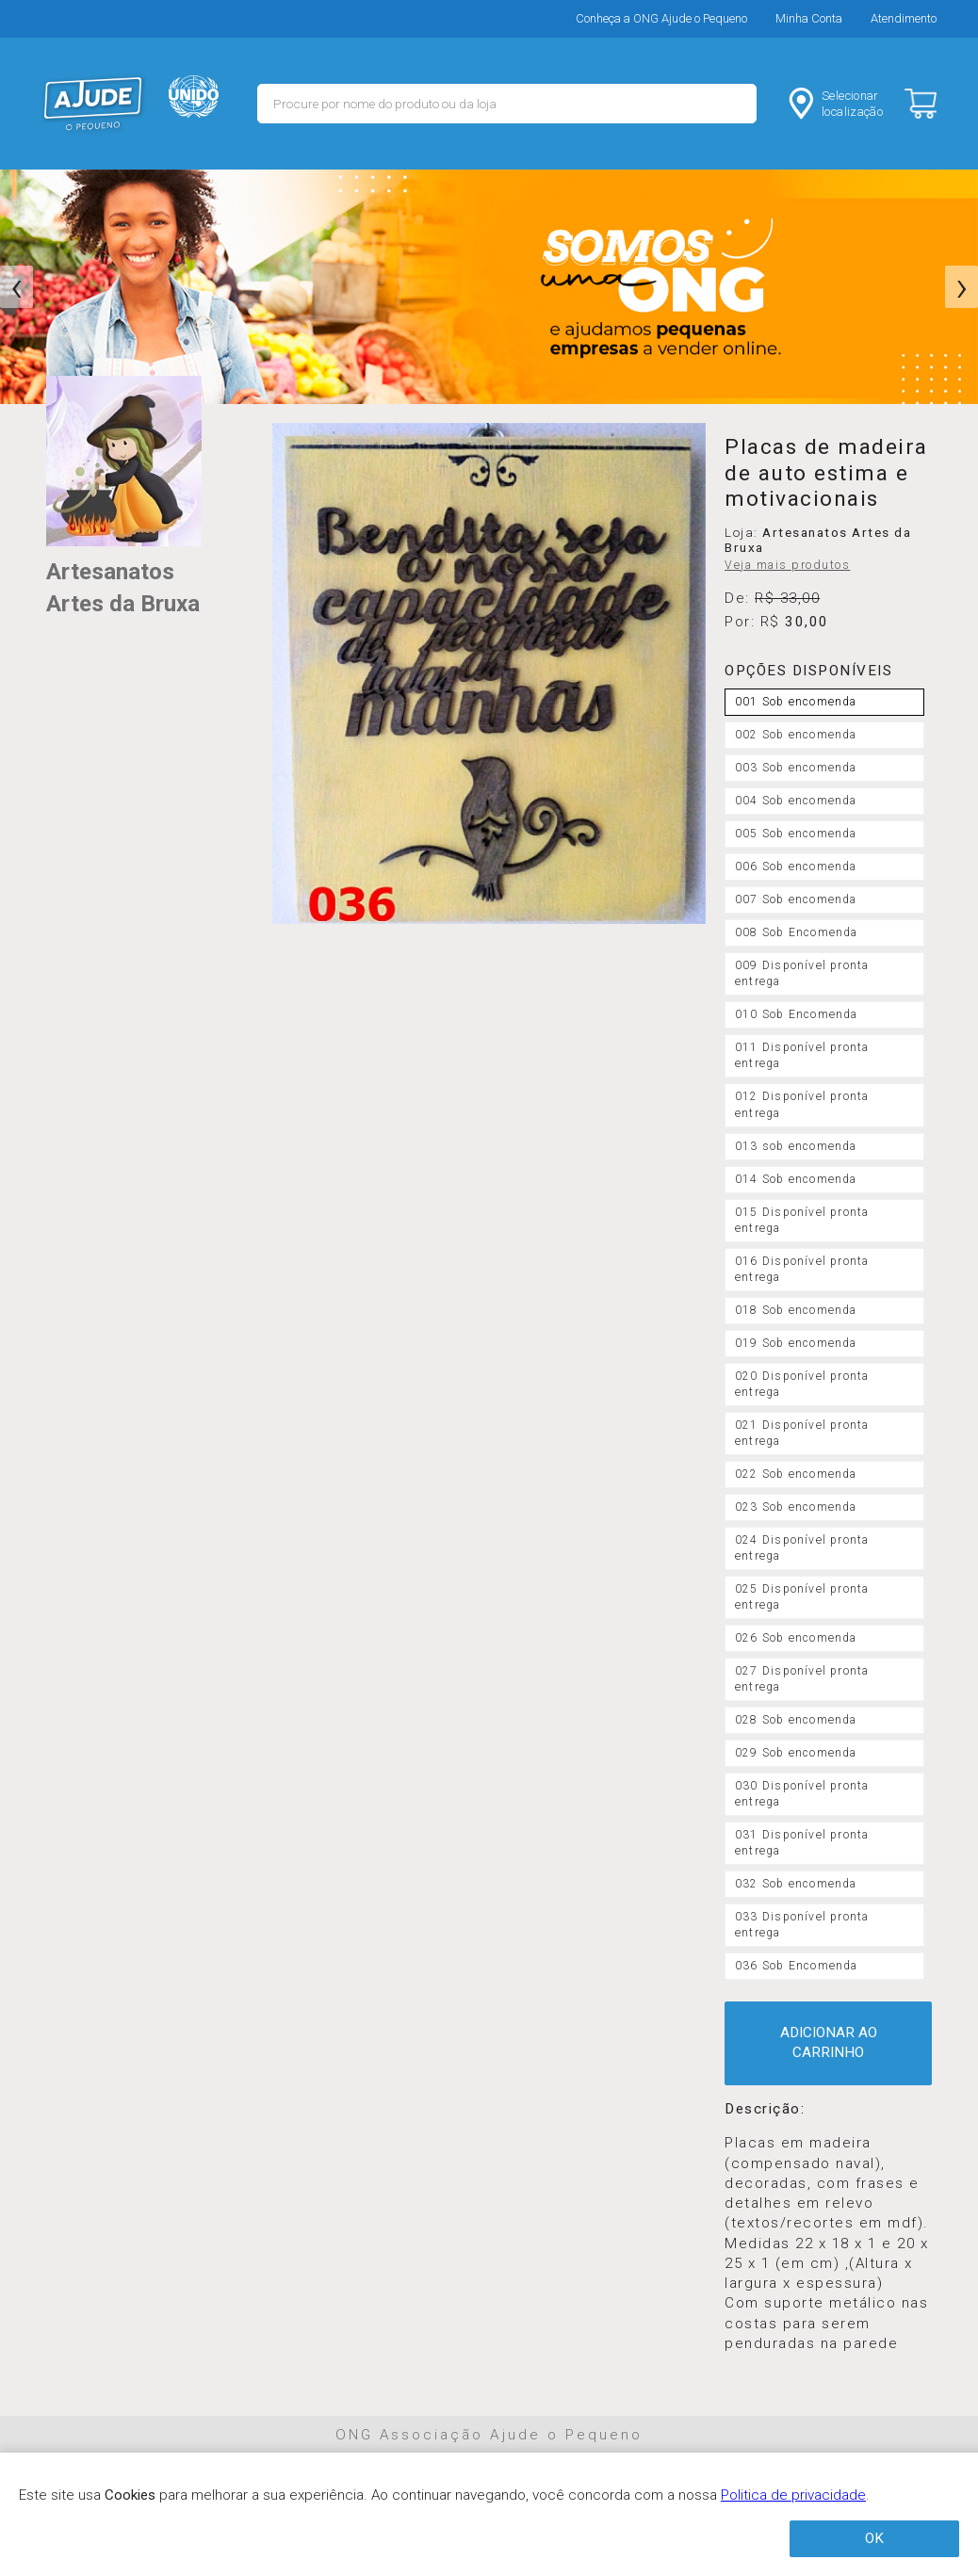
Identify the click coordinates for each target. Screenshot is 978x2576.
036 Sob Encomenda (796, 1965)
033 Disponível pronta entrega (802, 1924)
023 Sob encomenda (796, 1507)
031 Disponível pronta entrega (802, 1842)
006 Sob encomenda (796, 866)
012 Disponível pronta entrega (802, 1104)
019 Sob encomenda (796, 1343)
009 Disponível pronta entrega (802, 973)
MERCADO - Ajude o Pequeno (93, 103)
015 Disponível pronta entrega (802, 1220)
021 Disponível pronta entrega (802, 1433)
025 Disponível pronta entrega (802, 1597)
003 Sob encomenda (796, 767)
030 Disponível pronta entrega (802, 1793)
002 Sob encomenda (796, 734)
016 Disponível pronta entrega (802, 1269)
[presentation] (16, 287)
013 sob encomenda (796, 1146)
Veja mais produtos (787, 565)
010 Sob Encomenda (796, 1014)
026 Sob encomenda (796, 1637)
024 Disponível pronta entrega (802, 1548)
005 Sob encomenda (796, 833)
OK (874, 2538)
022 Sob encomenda (796, 1474)
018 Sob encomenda (796, 1310)
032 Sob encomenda (796, 1883)
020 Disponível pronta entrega (802, 1384)
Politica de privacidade (793, 2495)
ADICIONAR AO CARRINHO (828, 2042)
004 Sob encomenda (796, 800)
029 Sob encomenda (796, 1752)
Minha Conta (808, 18)
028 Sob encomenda (796, 1719)
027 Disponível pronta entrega (802, 1678)
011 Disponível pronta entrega (802, 1055)
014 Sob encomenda (796, 1179)
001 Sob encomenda (796, 701)
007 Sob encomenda (796, 899)
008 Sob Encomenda (796, 932)
